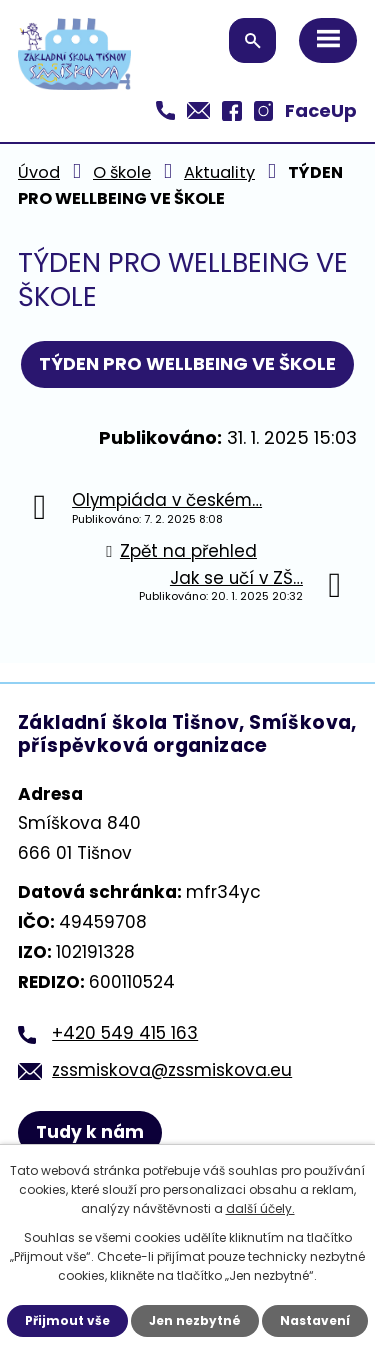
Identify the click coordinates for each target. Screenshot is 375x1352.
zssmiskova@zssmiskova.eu (172, 1070)
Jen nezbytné (195, 1320)
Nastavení (315, 1320)
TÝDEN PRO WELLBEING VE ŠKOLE (187, 363)
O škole (122, 172)
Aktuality (219, 172)
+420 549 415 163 (125, 1033)
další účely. (260, 1208)
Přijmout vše (67, 1320)
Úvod (39, 172)
